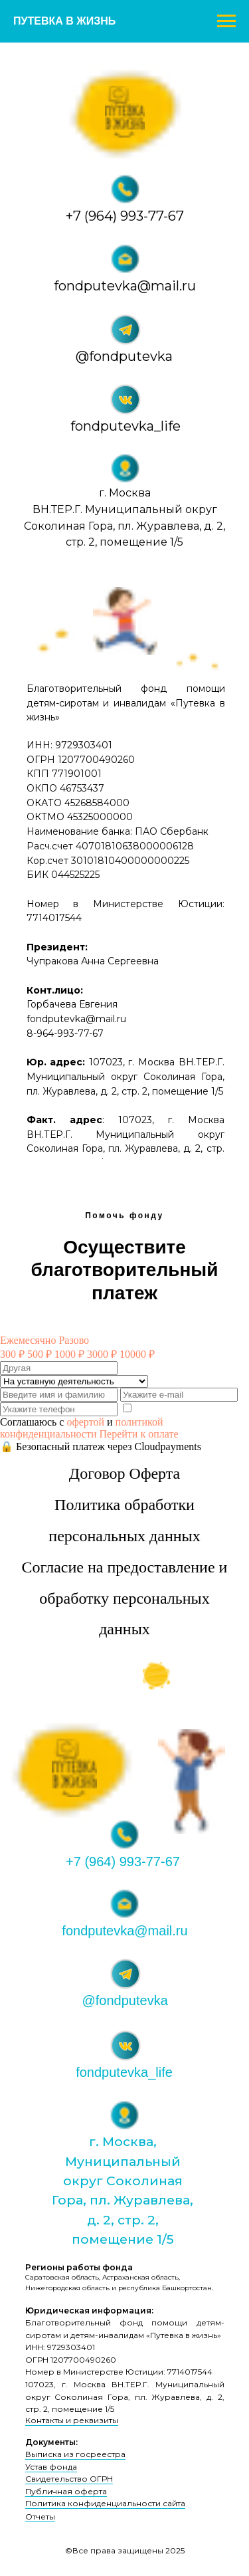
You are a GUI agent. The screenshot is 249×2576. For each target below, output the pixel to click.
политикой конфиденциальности (81, 1428)
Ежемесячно (28, 1340)
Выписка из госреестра (75, 2454)
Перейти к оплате (139, 1434)
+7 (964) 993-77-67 (125, 216)
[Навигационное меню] (226, 21)
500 (39, 1354)
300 (12, 1354)
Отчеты (40, 2517)
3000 (102, 1354)
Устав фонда (51, 2467)
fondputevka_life (125, 426)
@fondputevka (124, 356)
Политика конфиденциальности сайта (105, 2503)
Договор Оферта (124, 1473)
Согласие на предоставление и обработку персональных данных (125, 1598)
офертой (85, 1422)
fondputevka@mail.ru (125, 286)
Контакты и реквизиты (71, 2420)
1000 (69, 1354)
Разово (73, 1340)
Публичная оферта (66, 2491)
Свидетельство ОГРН (69, 2479)
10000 (137, 1354)
